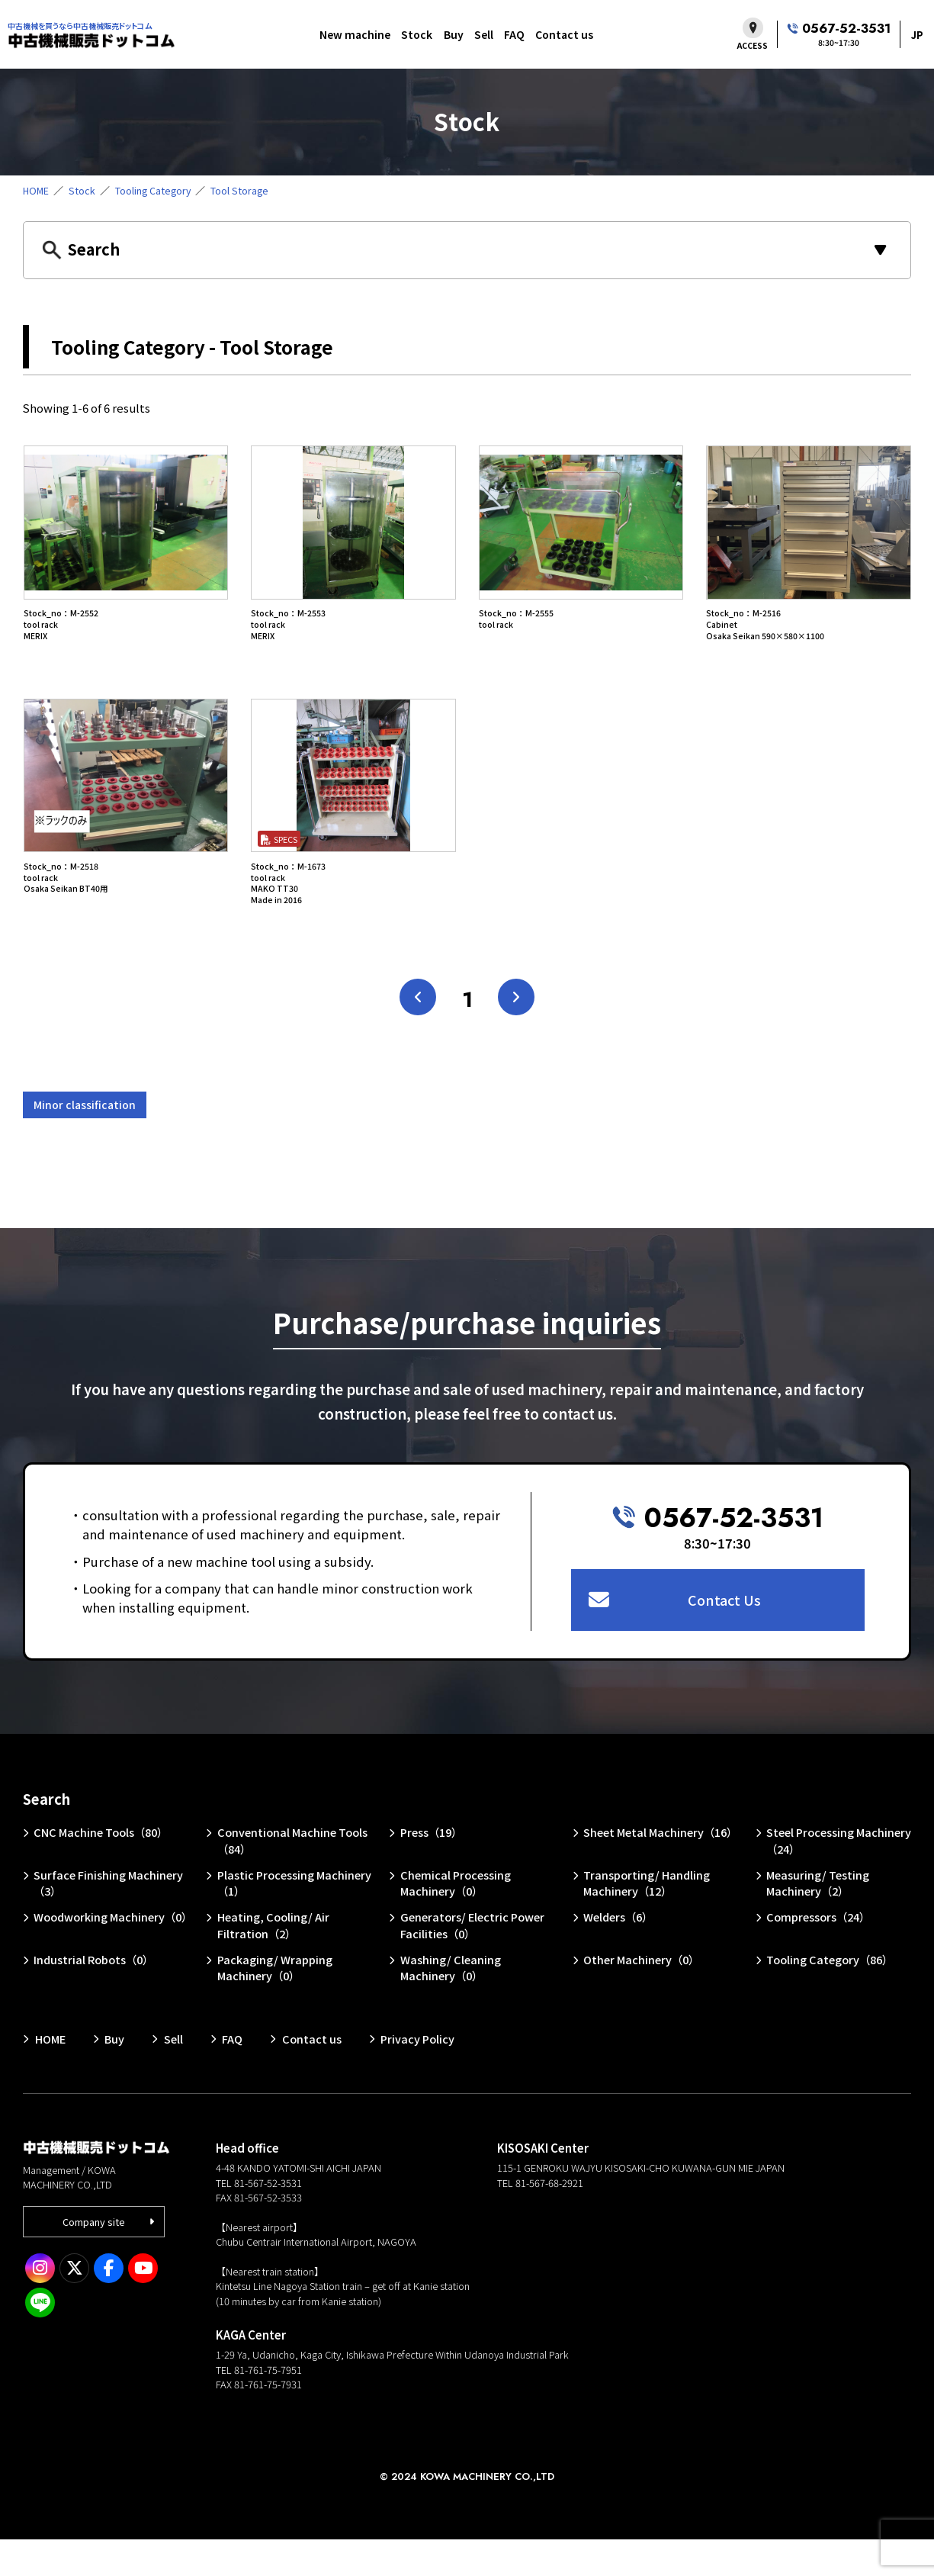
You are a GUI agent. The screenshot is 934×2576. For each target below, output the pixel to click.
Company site (94, 2258)
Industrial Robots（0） (95, 1996)
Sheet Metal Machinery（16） (661, 1866)
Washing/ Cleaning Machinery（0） (450, 2004)
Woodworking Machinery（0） (100, 1960)
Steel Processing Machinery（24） (840, 1874)
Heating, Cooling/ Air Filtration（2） (273, 1960)
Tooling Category (155, 190)
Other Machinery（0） (642, 1996)
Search (47, 1832)
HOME (36, 190)
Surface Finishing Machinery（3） (109, 1917)
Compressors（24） (819, 1952)
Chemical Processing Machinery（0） (455, 1917)
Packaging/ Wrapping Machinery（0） (274, 2004)
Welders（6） (618, 1952)
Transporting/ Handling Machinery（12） (646, 1917)
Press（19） (432, 1866)
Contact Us (725, 1632)
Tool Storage (243, 190)
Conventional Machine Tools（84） (292, 1874)
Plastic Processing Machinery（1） (294, 1917)
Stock (416, 34)
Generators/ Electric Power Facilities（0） (472, 1960)
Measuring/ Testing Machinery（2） (819, 1917)
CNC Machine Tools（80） (102, 1866)
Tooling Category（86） (831, 1996)
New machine (354, 34)
